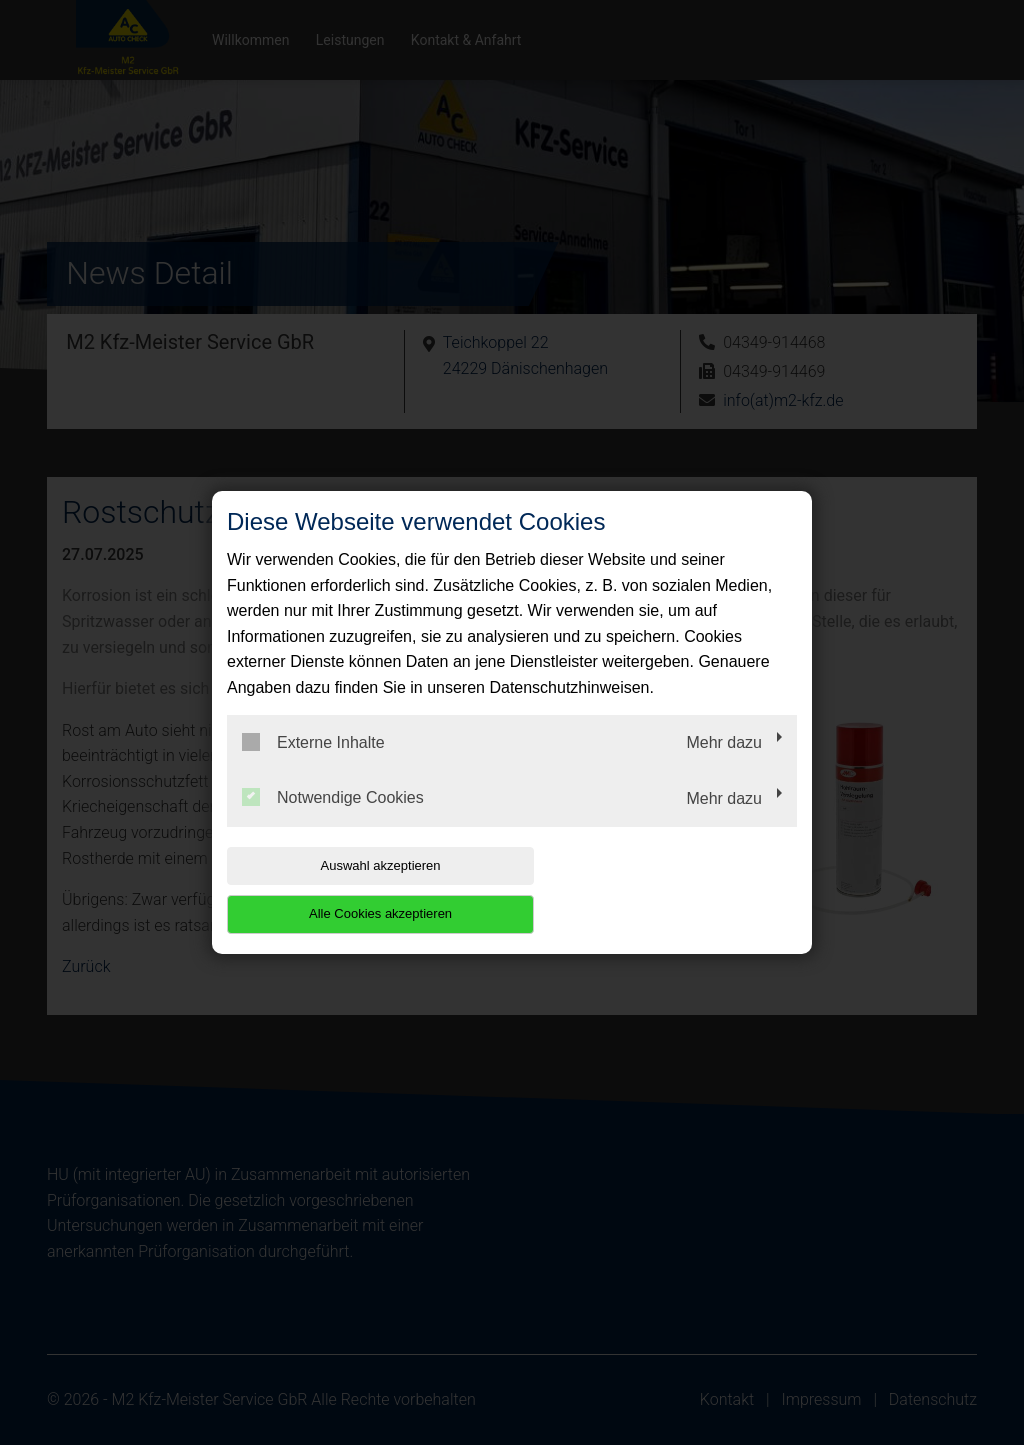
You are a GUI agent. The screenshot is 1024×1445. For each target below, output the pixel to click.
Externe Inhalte (313, 766)
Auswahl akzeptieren (355, 889)
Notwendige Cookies (333, 822)
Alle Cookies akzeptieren (668, 889)
